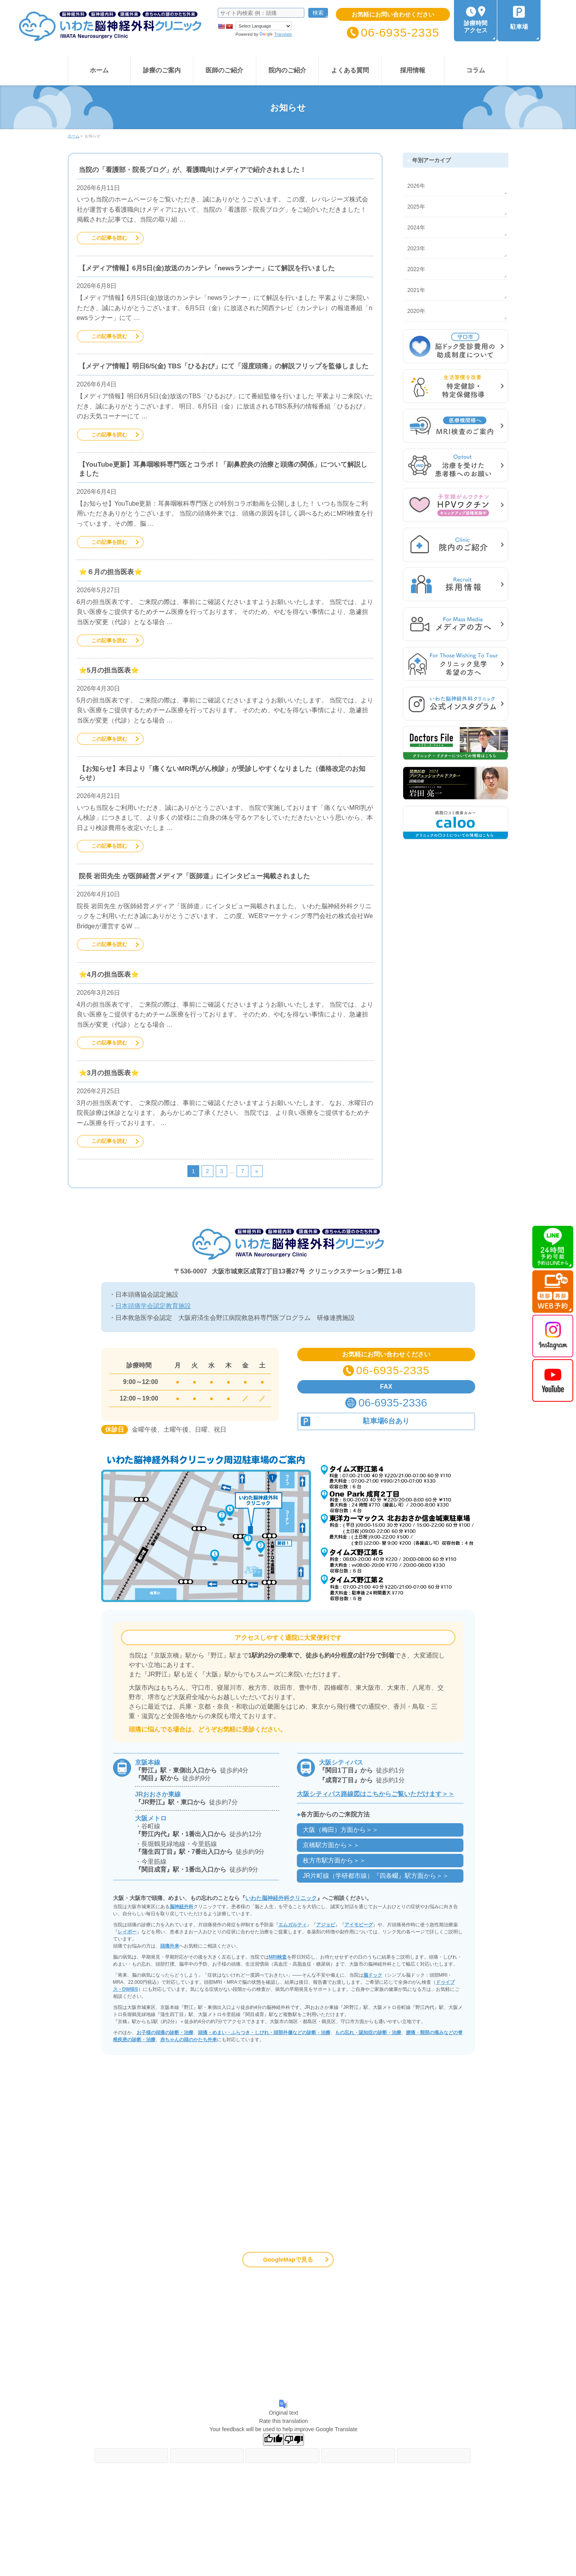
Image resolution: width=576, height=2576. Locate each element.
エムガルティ (292, 1924)
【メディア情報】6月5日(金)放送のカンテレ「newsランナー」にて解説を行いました (207, 268)
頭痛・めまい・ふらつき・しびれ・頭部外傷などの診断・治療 (264, 2032)
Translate (275, 34)
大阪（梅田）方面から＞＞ (340, 1829)
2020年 (416, 311)
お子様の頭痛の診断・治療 (165, 2032)
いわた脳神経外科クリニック (281, 1898)
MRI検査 (278, 1957)
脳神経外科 (181, 1906)
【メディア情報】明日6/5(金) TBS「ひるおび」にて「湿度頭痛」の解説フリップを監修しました (224, 366)
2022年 (416, 269)
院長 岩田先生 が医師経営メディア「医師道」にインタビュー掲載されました (194, 876)
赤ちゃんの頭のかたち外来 (188, 2039)
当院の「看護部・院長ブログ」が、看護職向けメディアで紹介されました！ (192, 170)
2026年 (416, 186)
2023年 (416, 248)
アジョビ (325, 1924)
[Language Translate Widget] (263, 26)
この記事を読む (109, 238)
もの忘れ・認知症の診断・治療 (368, 2032)
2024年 (416, 227)
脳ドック (372, 1975)
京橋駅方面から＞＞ (331, 1845)
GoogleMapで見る (288, 2259)
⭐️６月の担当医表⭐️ (110, 572)
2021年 (416, 290)
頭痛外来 (169, 1946)
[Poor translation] (293, 2440)
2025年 (416, 206)
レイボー (127, 1932)
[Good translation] (273, 2440)
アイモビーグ (358, 1924)
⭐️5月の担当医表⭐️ (109, 670)
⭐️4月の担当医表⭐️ (109, 974)
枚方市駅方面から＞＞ (334, 1860)
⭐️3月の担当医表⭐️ (109, 1073)
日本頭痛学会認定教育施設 (153, 1306)
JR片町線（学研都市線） (376, 1875)
